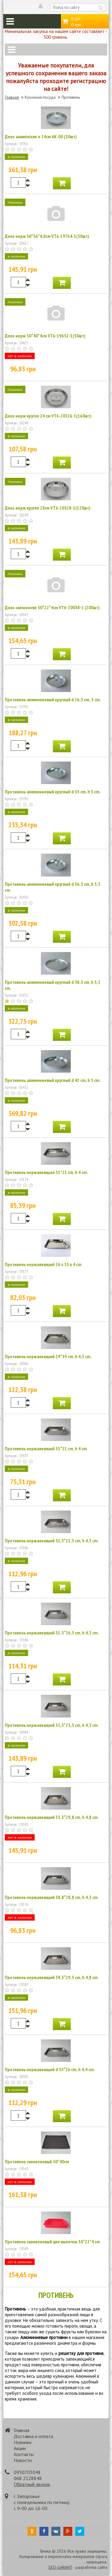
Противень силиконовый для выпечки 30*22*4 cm (52, 2242)
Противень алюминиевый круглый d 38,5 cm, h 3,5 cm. (52, 985)
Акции (20, 2448)
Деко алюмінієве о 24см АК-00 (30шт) (41, 136)
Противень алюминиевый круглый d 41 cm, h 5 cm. (53, 1080)
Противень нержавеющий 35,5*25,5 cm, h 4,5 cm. (52, 1725)
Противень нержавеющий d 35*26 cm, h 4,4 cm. (50, 2069)
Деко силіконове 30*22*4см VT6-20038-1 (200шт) (52, 607)
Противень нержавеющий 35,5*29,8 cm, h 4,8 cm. (52, 1817)
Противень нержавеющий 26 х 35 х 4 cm (43, 1264)
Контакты (24, 2454)
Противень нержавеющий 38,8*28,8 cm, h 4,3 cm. (52, 1897)
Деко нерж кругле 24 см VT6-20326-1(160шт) (48, 416)
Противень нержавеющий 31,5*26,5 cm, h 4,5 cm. (52, 1633)
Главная (12, 97)
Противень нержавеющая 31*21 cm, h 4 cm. (46, 1172)
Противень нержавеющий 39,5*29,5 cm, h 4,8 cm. (52, 1977)
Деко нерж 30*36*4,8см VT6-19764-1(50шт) (47, 236)
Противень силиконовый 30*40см (37, 2161)
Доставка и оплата (33, 2436)
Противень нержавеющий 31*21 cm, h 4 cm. (46, 1448)
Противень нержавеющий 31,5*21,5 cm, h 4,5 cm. (52, 1541)
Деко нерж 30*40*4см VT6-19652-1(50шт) (45, 336)
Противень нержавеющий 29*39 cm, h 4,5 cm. (48, 1356)
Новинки (22, 2442)
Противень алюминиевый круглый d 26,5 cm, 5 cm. (53, 699)
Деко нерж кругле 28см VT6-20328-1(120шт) (47, 508)
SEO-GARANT (60, 2567)
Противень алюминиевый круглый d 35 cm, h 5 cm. (53, 792)
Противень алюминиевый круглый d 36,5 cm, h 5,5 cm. (52, 887)
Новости (23, 2460)
